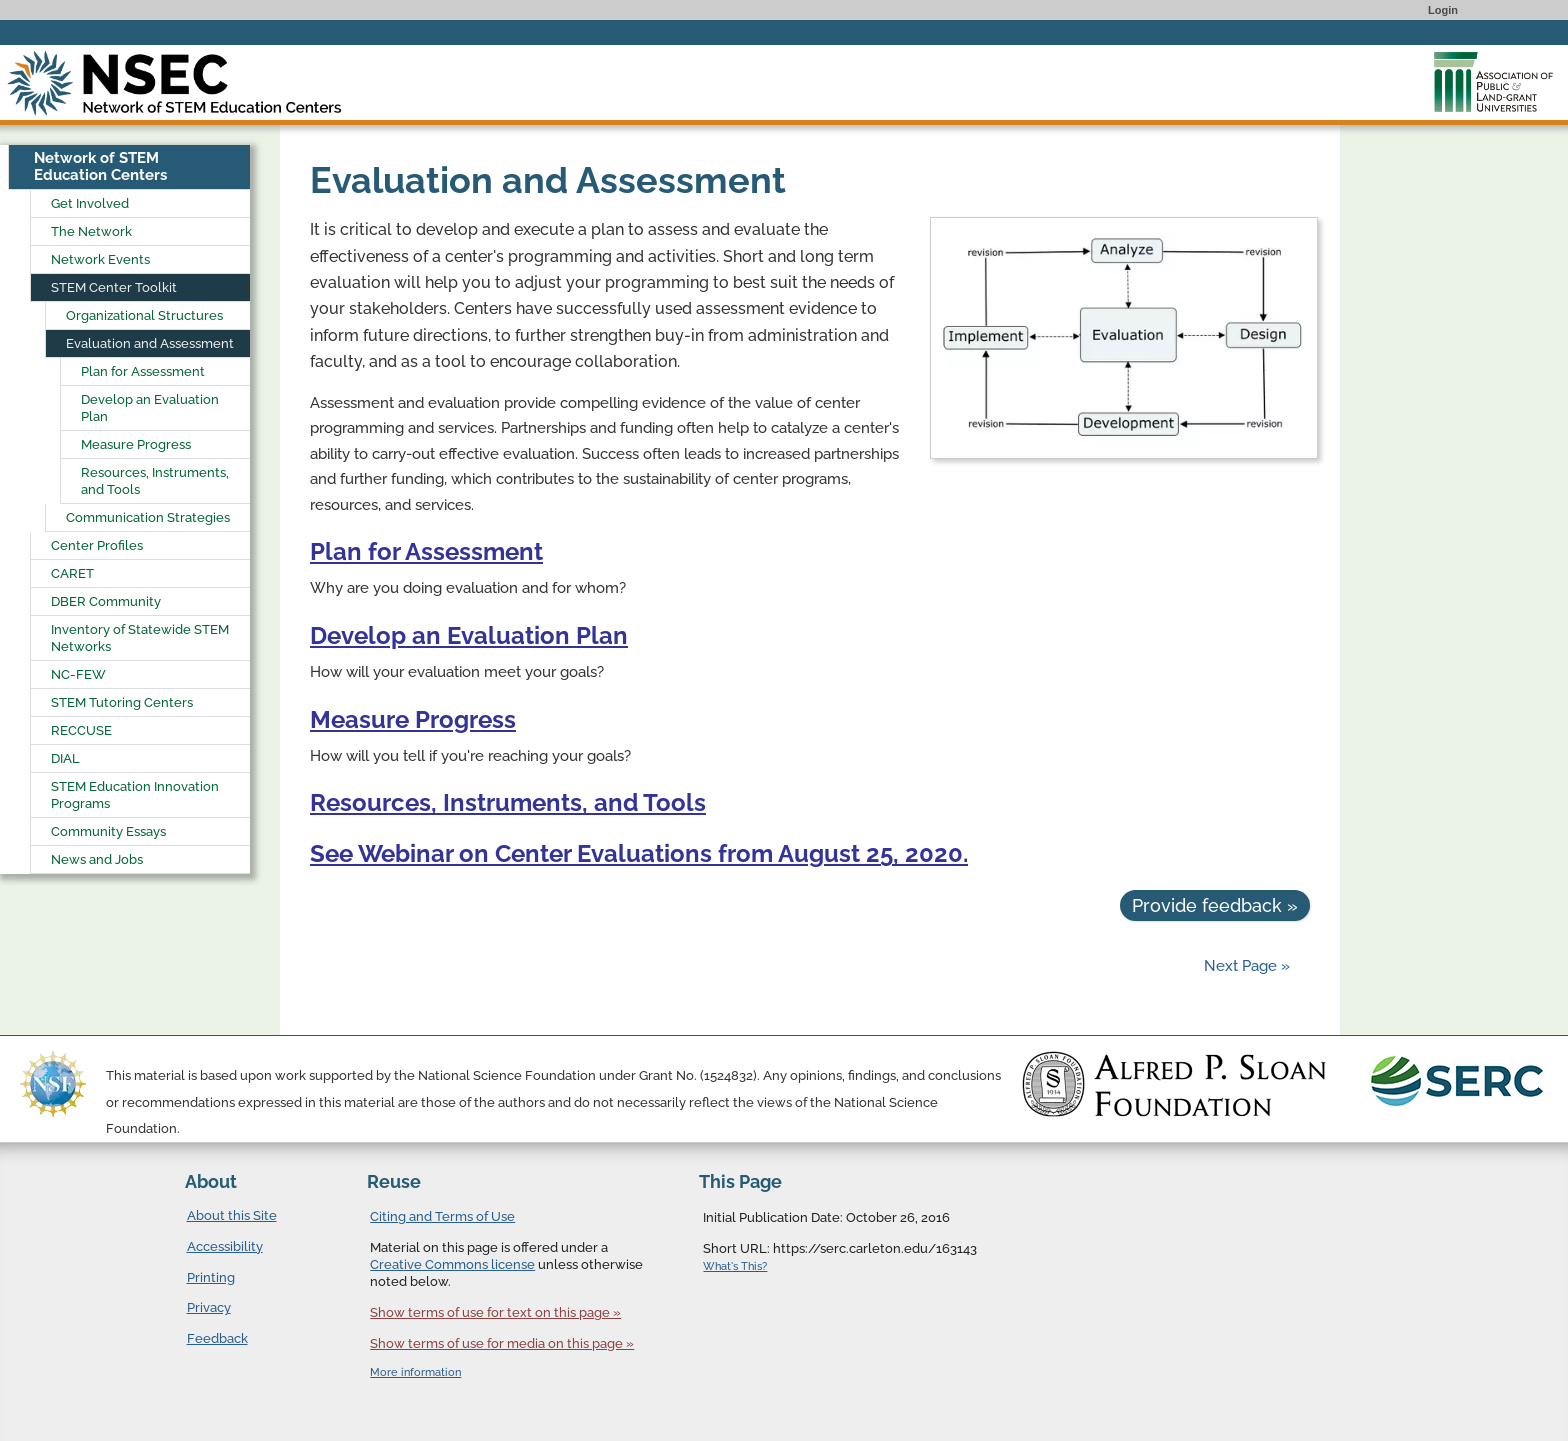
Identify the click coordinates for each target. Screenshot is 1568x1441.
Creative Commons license (452, 1264)
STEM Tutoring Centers (122, 702)
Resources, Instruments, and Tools (508, 802)
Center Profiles (97, 545)
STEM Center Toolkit (114, 287)
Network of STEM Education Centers (100, 166)
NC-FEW (78, 674)
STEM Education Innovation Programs (135, 795)
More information (415, 1372)
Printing (211, 1277)
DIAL (65, 758)
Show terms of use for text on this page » (495, 1312)
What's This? (735, 1266)
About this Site (232, 1215)
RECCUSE (81, 730)
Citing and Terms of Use (442, 1216)
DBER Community (106, 601)
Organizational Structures (144, 315)
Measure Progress (413, 719)
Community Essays (108, 831)
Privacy (209, 1307)
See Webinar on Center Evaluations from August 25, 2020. (639, 853)
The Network (91, 231)
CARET (72, 573)
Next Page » (1245, 966)
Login (1443, 10)
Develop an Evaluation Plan (469, 635)
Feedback (217, 1338)
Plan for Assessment (426, 551)
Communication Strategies (148, 517)
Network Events (100, 259)
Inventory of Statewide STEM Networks (140, 638)
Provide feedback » (1215, 905)
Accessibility (225, 1246)
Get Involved (90, 203)
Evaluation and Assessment (150, 343)
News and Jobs (97, 859)
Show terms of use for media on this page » (502, 1343)
